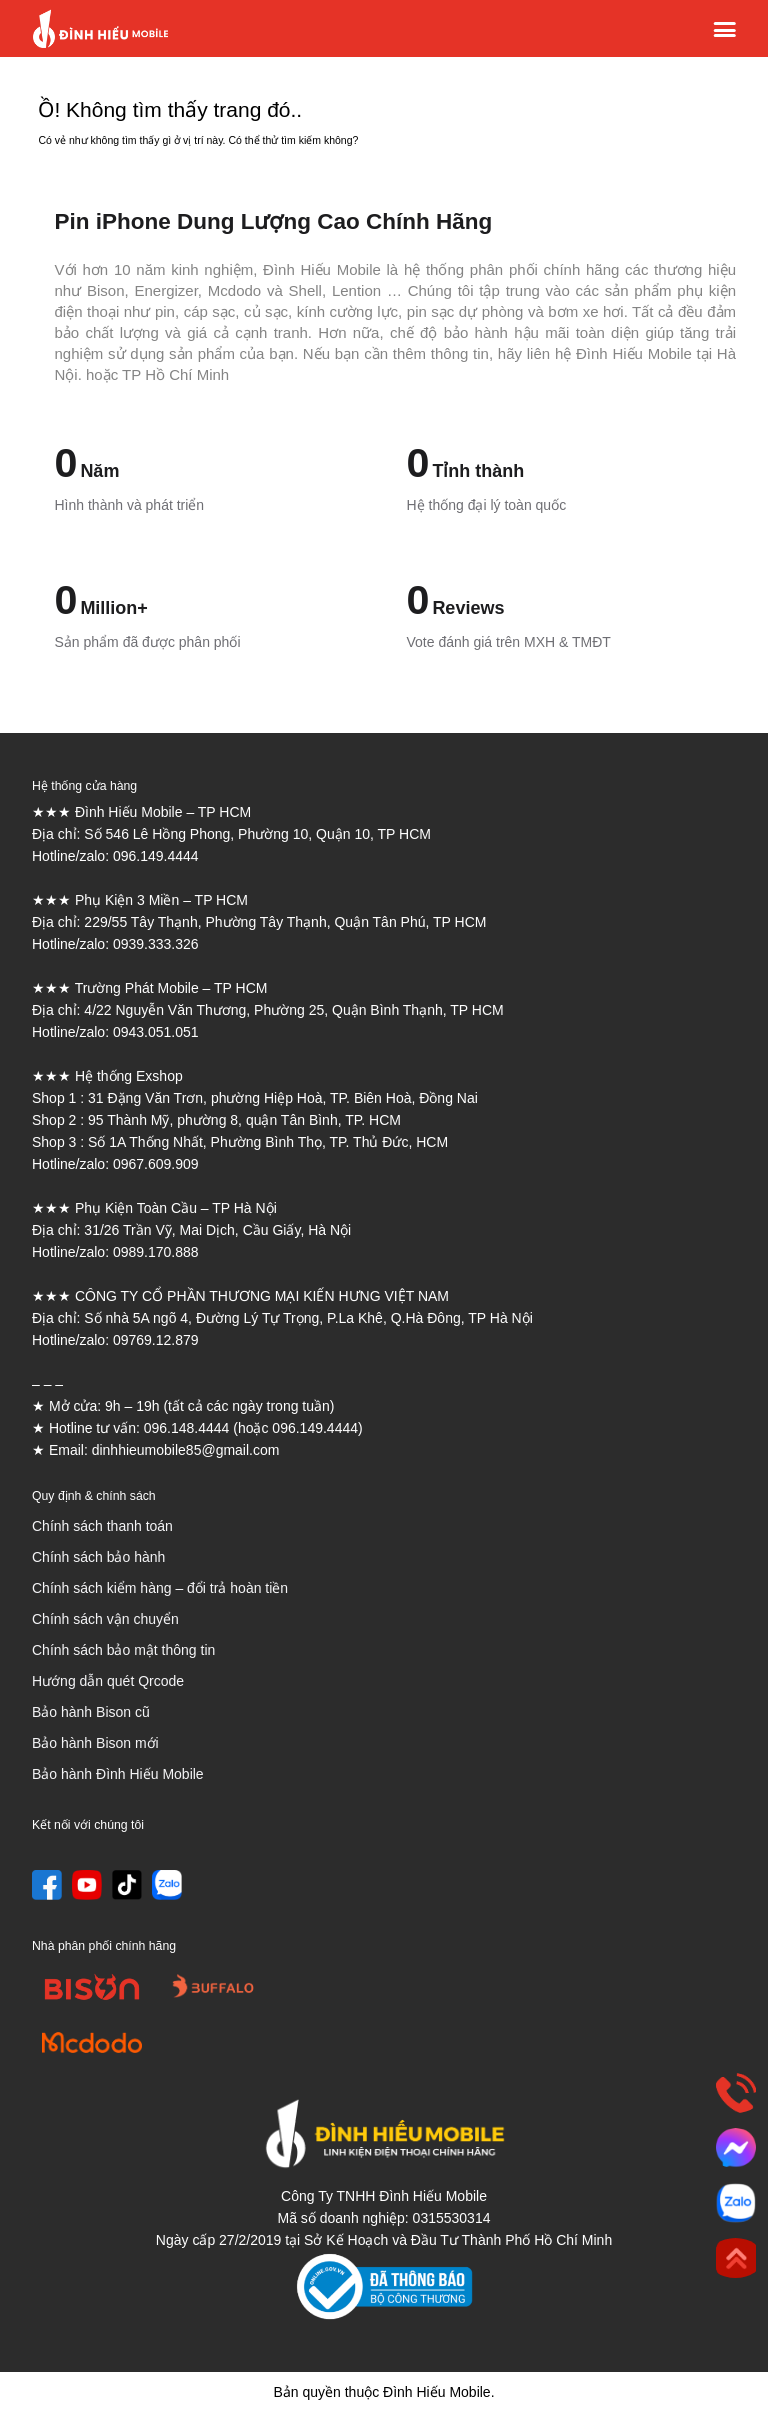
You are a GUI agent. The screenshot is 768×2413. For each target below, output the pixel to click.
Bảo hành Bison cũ (91, 1712)
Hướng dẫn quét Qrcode (108, 1681)
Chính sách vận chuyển (105, 1619)
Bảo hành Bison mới (95, 1743)
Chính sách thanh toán (102, 1526)
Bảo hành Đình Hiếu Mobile (118, 1774)
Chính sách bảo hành (98, 1557)
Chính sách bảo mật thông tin (123, 1650)
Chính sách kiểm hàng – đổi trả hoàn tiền (160, 1588)
